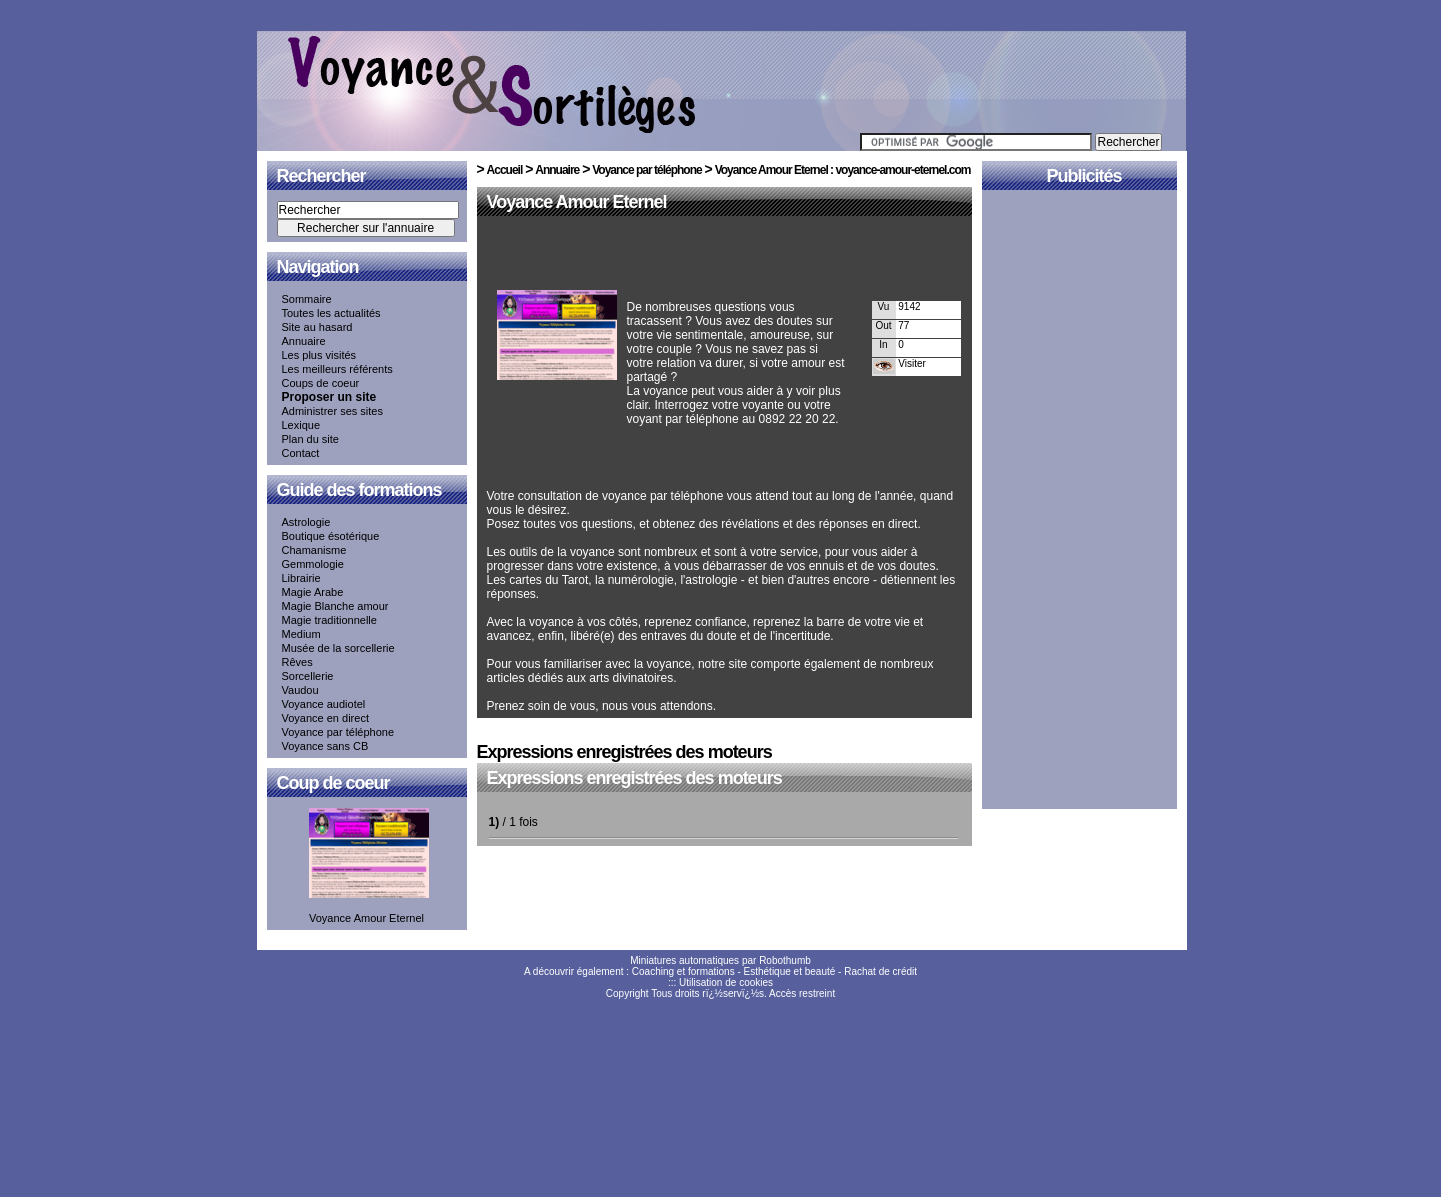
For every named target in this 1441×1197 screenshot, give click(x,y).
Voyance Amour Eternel (577, 202)
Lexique (301, 425)
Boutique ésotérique (331, 536)
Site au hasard (317, 327)
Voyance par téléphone (338, 732)
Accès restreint (802, 993)
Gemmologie (313, 564)
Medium (301, 634)
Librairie (301, 578)
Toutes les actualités (331, 313)
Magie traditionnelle (329, 620)
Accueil (505, 170)
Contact (301, 453)
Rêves (297, 662)
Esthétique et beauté (790, 971)
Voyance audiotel (324, 704)
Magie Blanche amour (335, 606)
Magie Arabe (313, 592)
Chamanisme (314, 550)
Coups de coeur (321, 383)
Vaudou (300, 690)
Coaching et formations (683, 971)
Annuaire (304, 341)
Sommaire (307, 299)
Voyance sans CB (325, 746)
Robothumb (785, 960)
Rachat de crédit (880, 971)
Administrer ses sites (332, 411)
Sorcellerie (308, 676)
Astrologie (306, 522)
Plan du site (310, 439)
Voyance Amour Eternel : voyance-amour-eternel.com (843, 170)
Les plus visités (319, 355)
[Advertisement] (721, 257)
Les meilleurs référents (337, 369)
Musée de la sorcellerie (338, 648)
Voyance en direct (325, 718)
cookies (756, 982)
